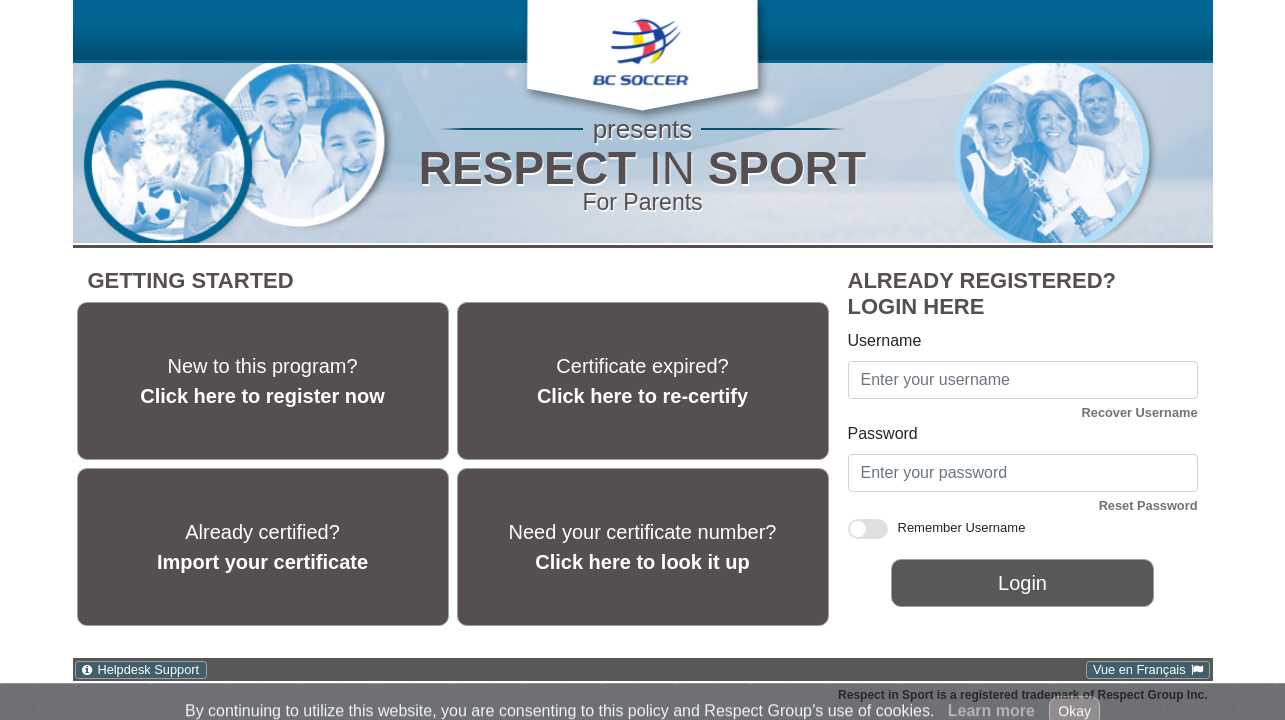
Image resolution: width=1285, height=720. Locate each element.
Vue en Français (1139, 669)
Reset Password (1148, 505)
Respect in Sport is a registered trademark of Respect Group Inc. (1022, 695)
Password (883, 433)
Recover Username (1140, 412)
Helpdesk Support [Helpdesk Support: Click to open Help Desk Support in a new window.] (148, 669)
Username (885, 340)
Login (1022, 583)
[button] (641, 47)
